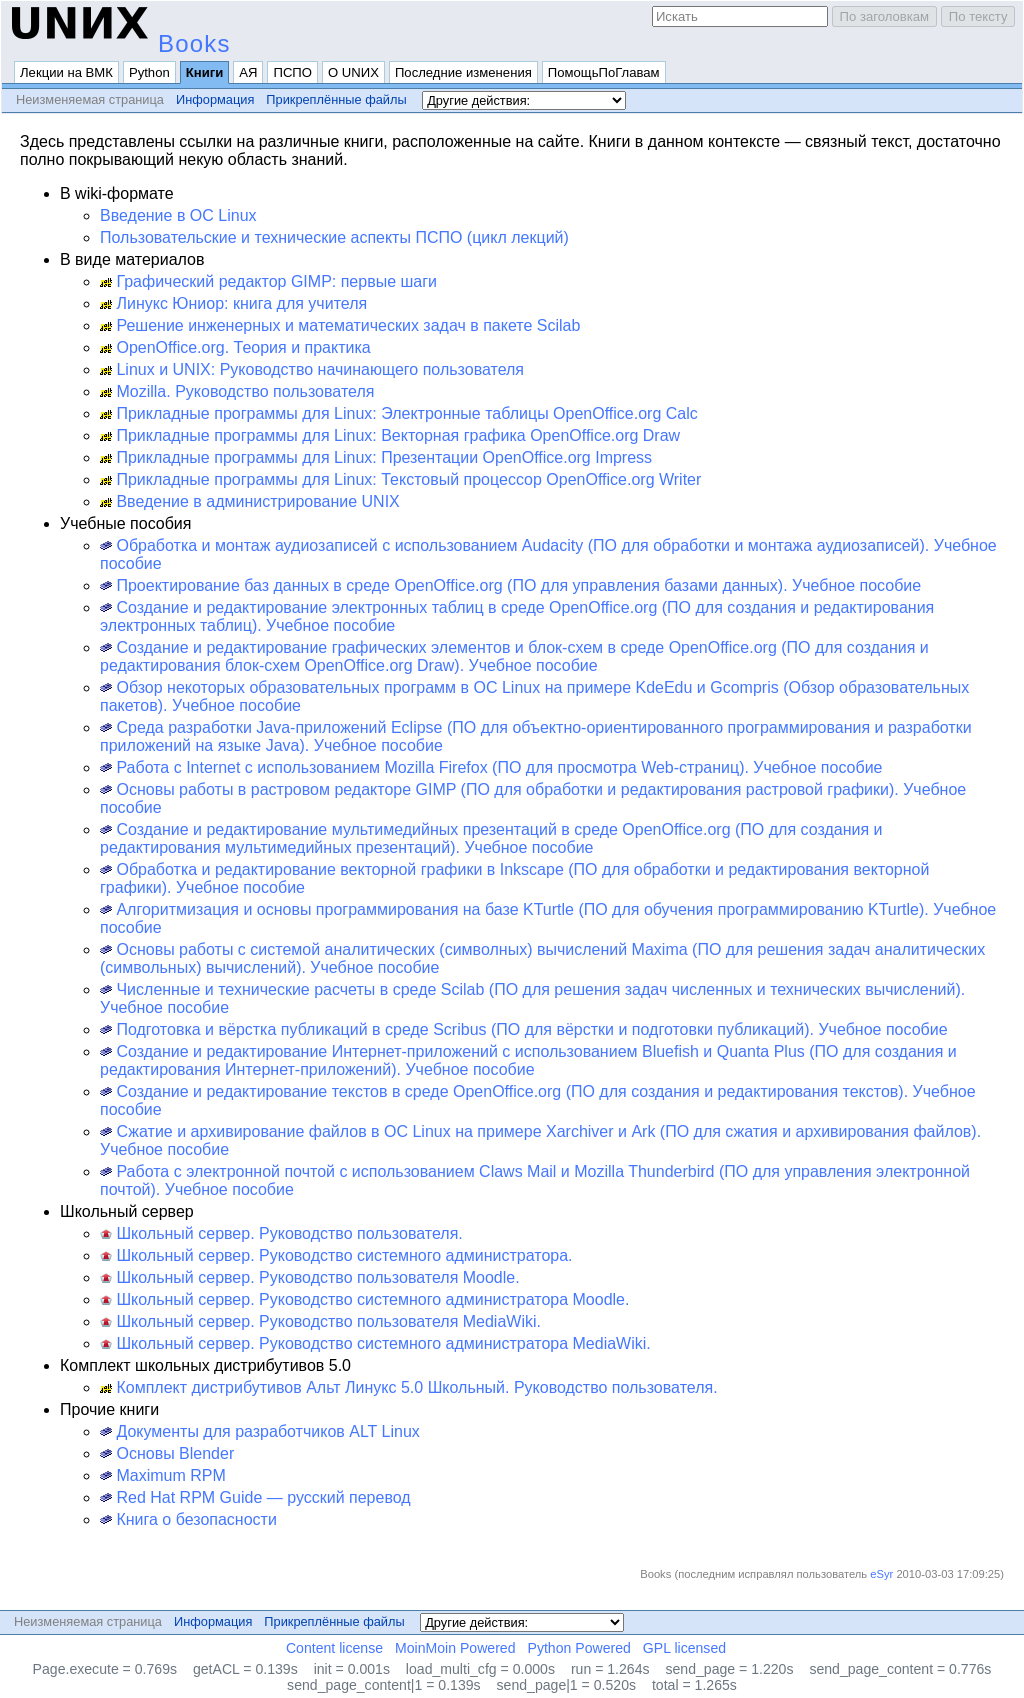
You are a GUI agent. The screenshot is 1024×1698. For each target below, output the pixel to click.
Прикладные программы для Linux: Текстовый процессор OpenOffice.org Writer (400, 479)
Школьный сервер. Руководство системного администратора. (336, 1255)
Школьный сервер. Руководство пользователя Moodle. (310, 1277)
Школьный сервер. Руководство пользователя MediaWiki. (320, 1321)
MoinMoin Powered (455, 1648)
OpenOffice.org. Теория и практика (235, 347)
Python (149, 72)
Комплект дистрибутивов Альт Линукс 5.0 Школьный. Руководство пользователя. (409, 1387)
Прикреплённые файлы (336, 99)
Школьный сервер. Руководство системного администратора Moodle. (364, 1299)
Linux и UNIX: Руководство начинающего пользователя (312, 369)
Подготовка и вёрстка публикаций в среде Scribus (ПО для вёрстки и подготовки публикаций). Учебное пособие (524, 1029)
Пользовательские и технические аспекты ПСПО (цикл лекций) (334, 237)
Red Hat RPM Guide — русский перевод (255, 1497)
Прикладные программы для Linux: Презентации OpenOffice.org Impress (376, 457)
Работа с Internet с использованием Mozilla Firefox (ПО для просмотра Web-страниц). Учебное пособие (491, 767)
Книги (205, 72)
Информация (215, 99)
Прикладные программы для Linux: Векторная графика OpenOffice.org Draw (390, 435)
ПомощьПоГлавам (604, 72)
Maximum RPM (163, 1475)
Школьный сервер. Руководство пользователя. (281, 1233)
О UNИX (353, 72)
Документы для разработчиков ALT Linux (260, 1431)
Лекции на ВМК (66, 72)
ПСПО (292, 72)
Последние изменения (463, 72)
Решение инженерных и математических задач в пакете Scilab (340, 325)
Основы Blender (167, 1453)
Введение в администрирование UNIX (250, 501)
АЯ (248, 72)
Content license (334, 1648)
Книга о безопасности (188, 1519)
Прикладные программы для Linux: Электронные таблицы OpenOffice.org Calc (399, 413)
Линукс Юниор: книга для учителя (233, 303)
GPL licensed (684, 1648)
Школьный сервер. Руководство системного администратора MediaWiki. (375, 1343)
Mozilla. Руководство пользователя (237, 391)
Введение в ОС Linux (178, 215)
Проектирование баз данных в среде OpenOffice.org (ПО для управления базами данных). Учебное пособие (510, 585)
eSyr (881, 1574)
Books (194, 43)
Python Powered (579, 1648)
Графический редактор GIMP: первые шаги (268, 281)
